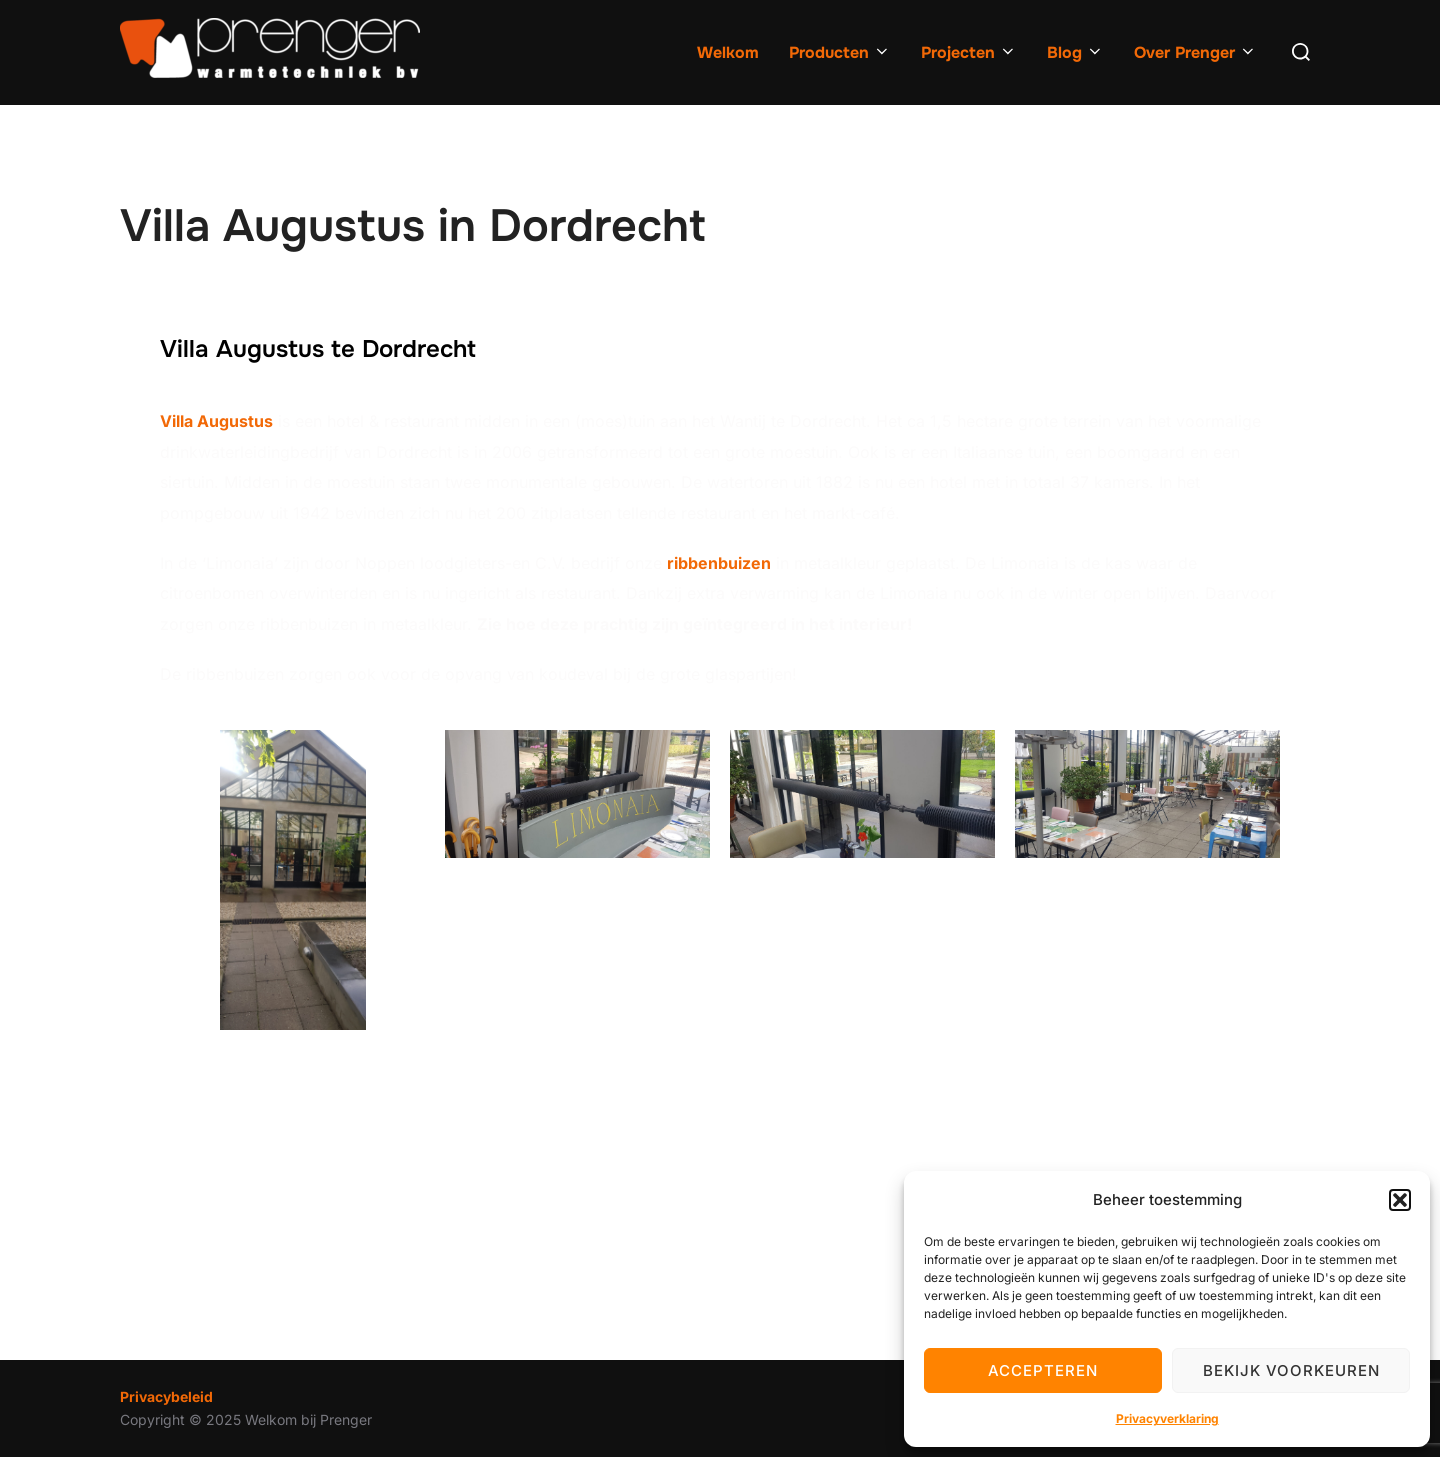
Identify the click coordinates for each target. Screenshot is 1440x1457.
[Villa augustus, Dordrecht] (720, 1200)
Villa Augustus (216, 421)
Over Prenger (1195, 52)
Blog (1075, 52)
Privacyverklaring (1167, 1418)
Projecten (969, 52)
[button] (1400, 1200)
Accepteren (1043, 1370)
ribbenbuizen (719, 563)
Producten (840, 52)
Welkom (728, 52)
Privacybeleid (166, 1396)
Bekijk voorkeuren (1291, 1370)
